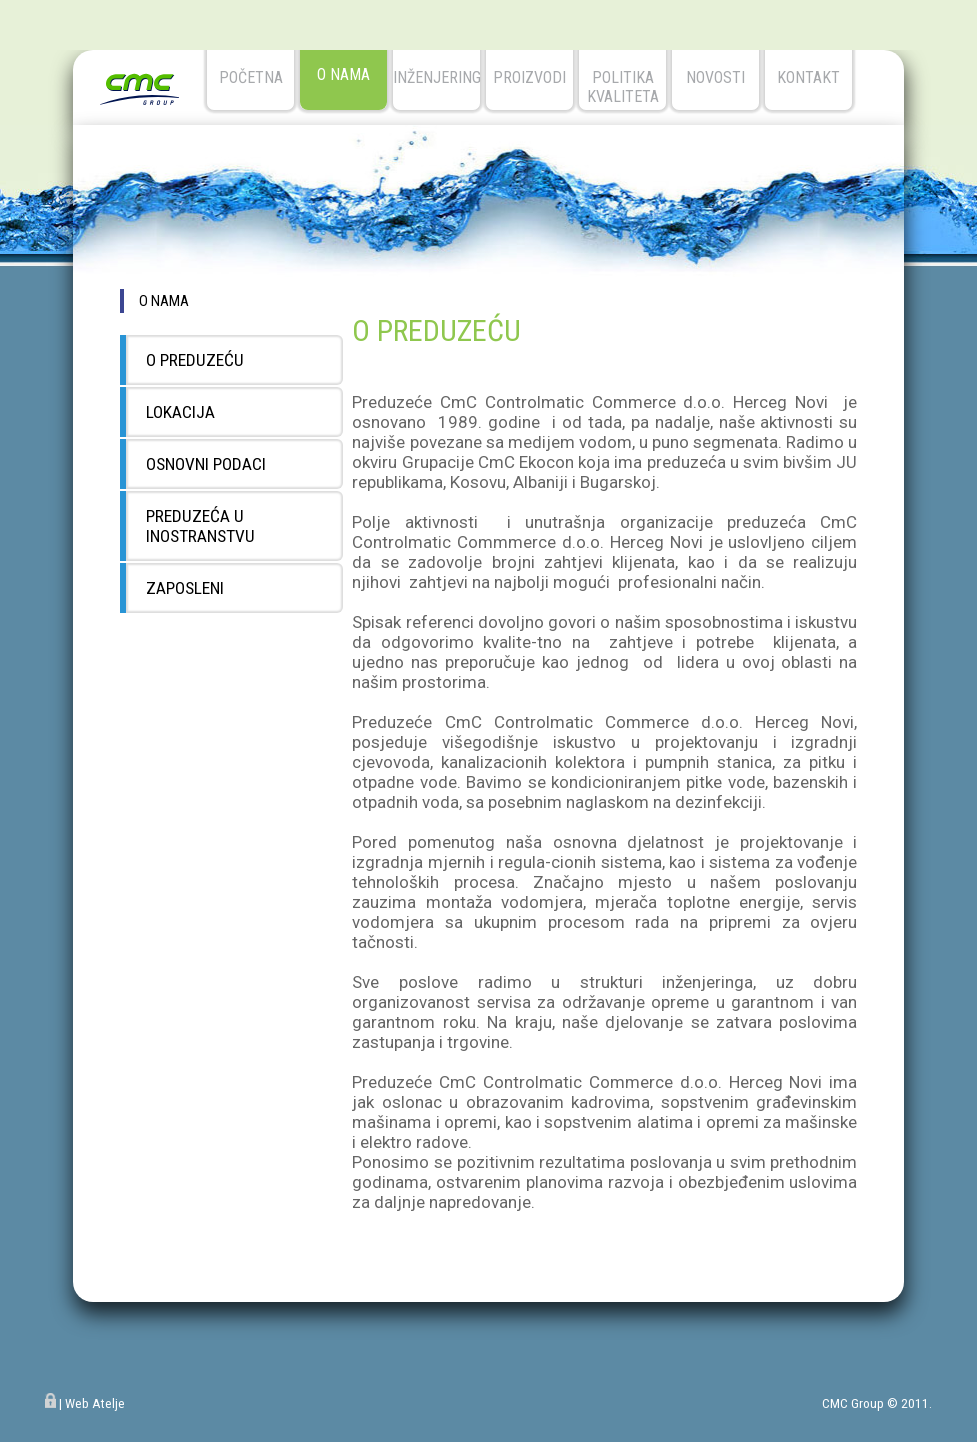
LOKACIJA (180, 412)
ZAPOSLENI (185, 588)
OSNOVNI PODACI (206, 464)
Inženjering (436, 77)
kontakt (808, 77)
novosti (715, 77)
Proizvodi (529, 77)
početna (251, 77)
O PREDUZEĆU (195, 360)
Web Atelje (95, 1403)
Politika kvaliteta (623, 87)
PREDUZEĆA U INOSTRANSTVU (200, 526)
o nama (343, 74)
